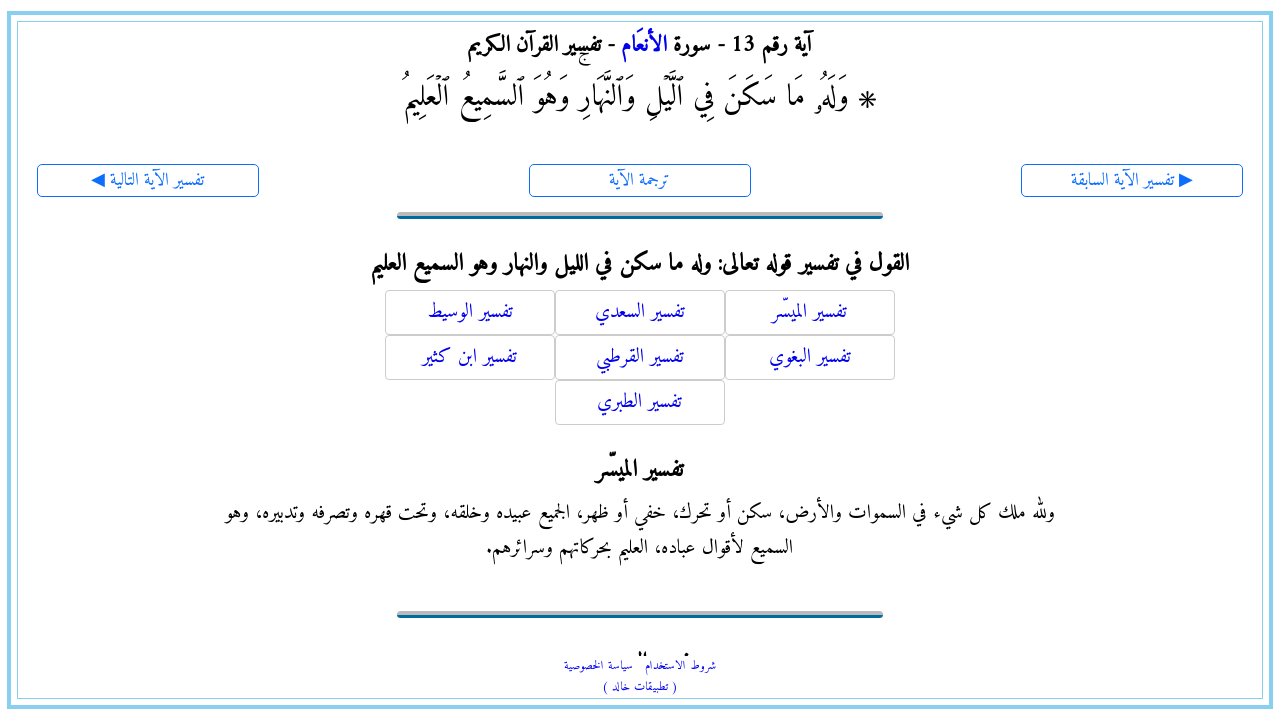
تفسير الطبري (639, 402)
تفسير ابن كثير (469, 357)
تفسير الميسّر (809, 312)
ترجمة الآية (639, 180)
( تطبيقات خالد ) (640, 687)
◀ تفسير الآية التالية (147, 180)
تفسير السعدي (640, 312)
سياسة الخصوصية (598, 666)
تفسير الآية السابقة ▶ (1132, 180)
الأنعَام (644, 45)
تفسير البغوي (810, 357)
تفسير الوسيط (470, 312)
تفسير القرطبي (640, 357)
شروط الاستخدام (680, 666)
